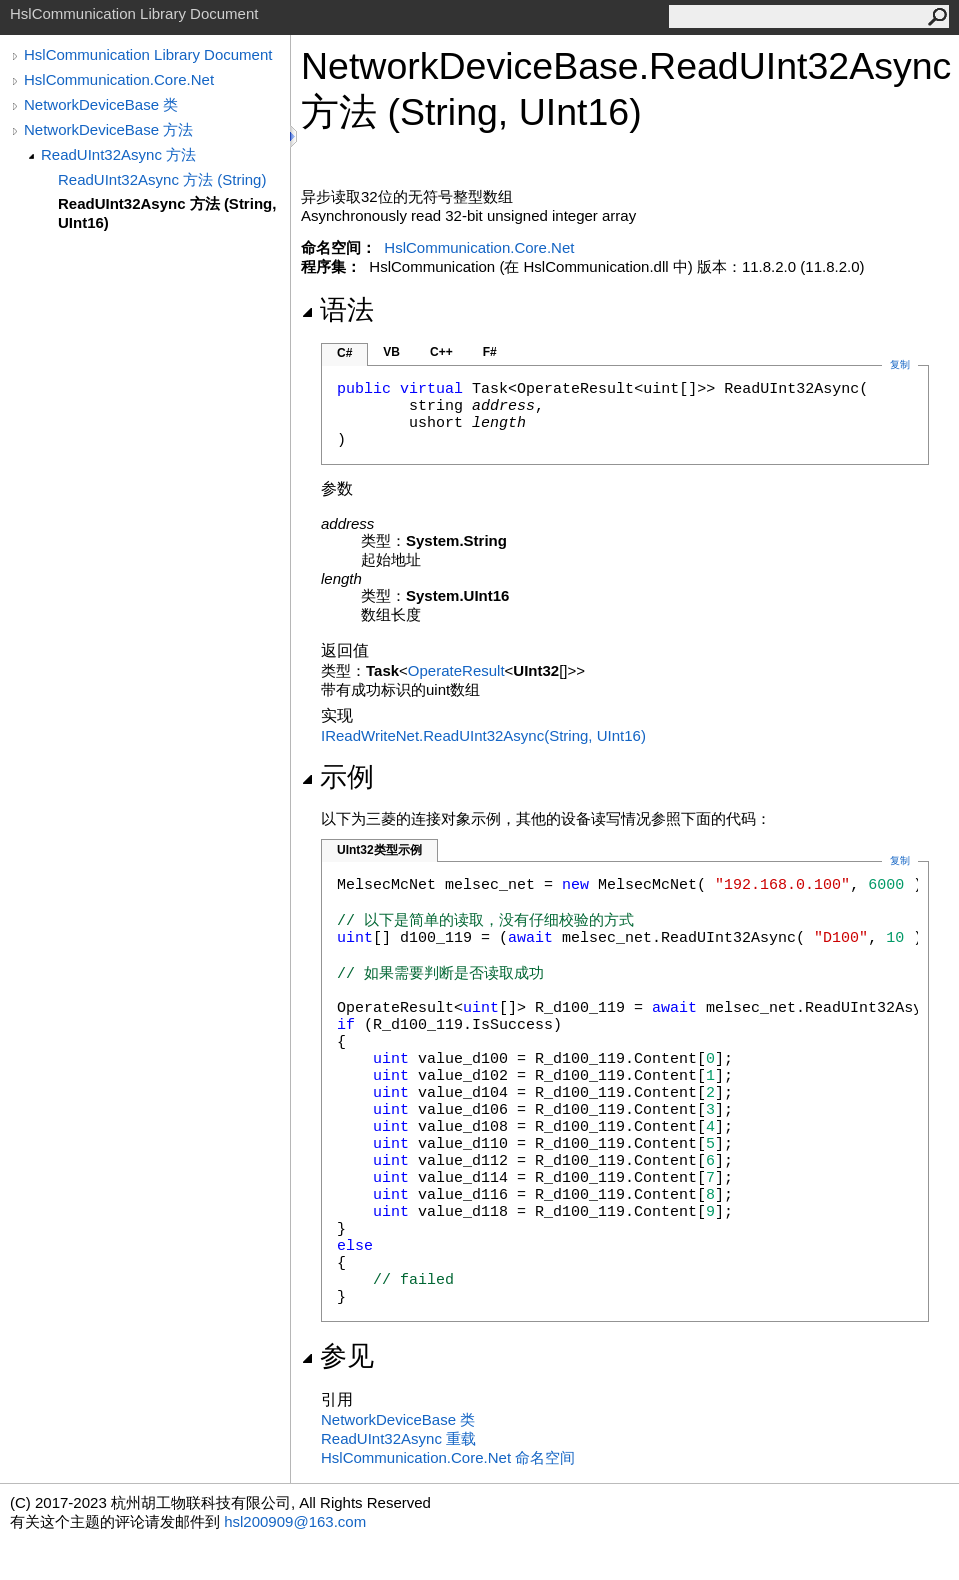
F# (490, 352)
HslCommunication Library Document (148, 54)
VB (391, 352)
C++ (441, 352)
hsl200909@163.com (295, 1521)
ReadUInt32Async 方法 (118, 154)
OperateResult (456, 670)
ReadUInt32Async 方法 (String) (162, 179)
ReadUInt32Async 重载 (398, 1438)
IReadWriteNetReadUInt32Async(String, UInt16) (483, 735)
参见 (337, 1356)
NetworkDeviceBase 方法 (108, 129)
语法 (337, 310)
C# (344, 353)
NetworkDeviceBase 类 (101, 104)
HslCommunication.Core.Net (119, 79)
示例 (337, 777)
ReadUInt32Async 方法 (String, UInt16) (167, 213)
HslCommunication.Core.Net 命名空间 (448, 1457)
